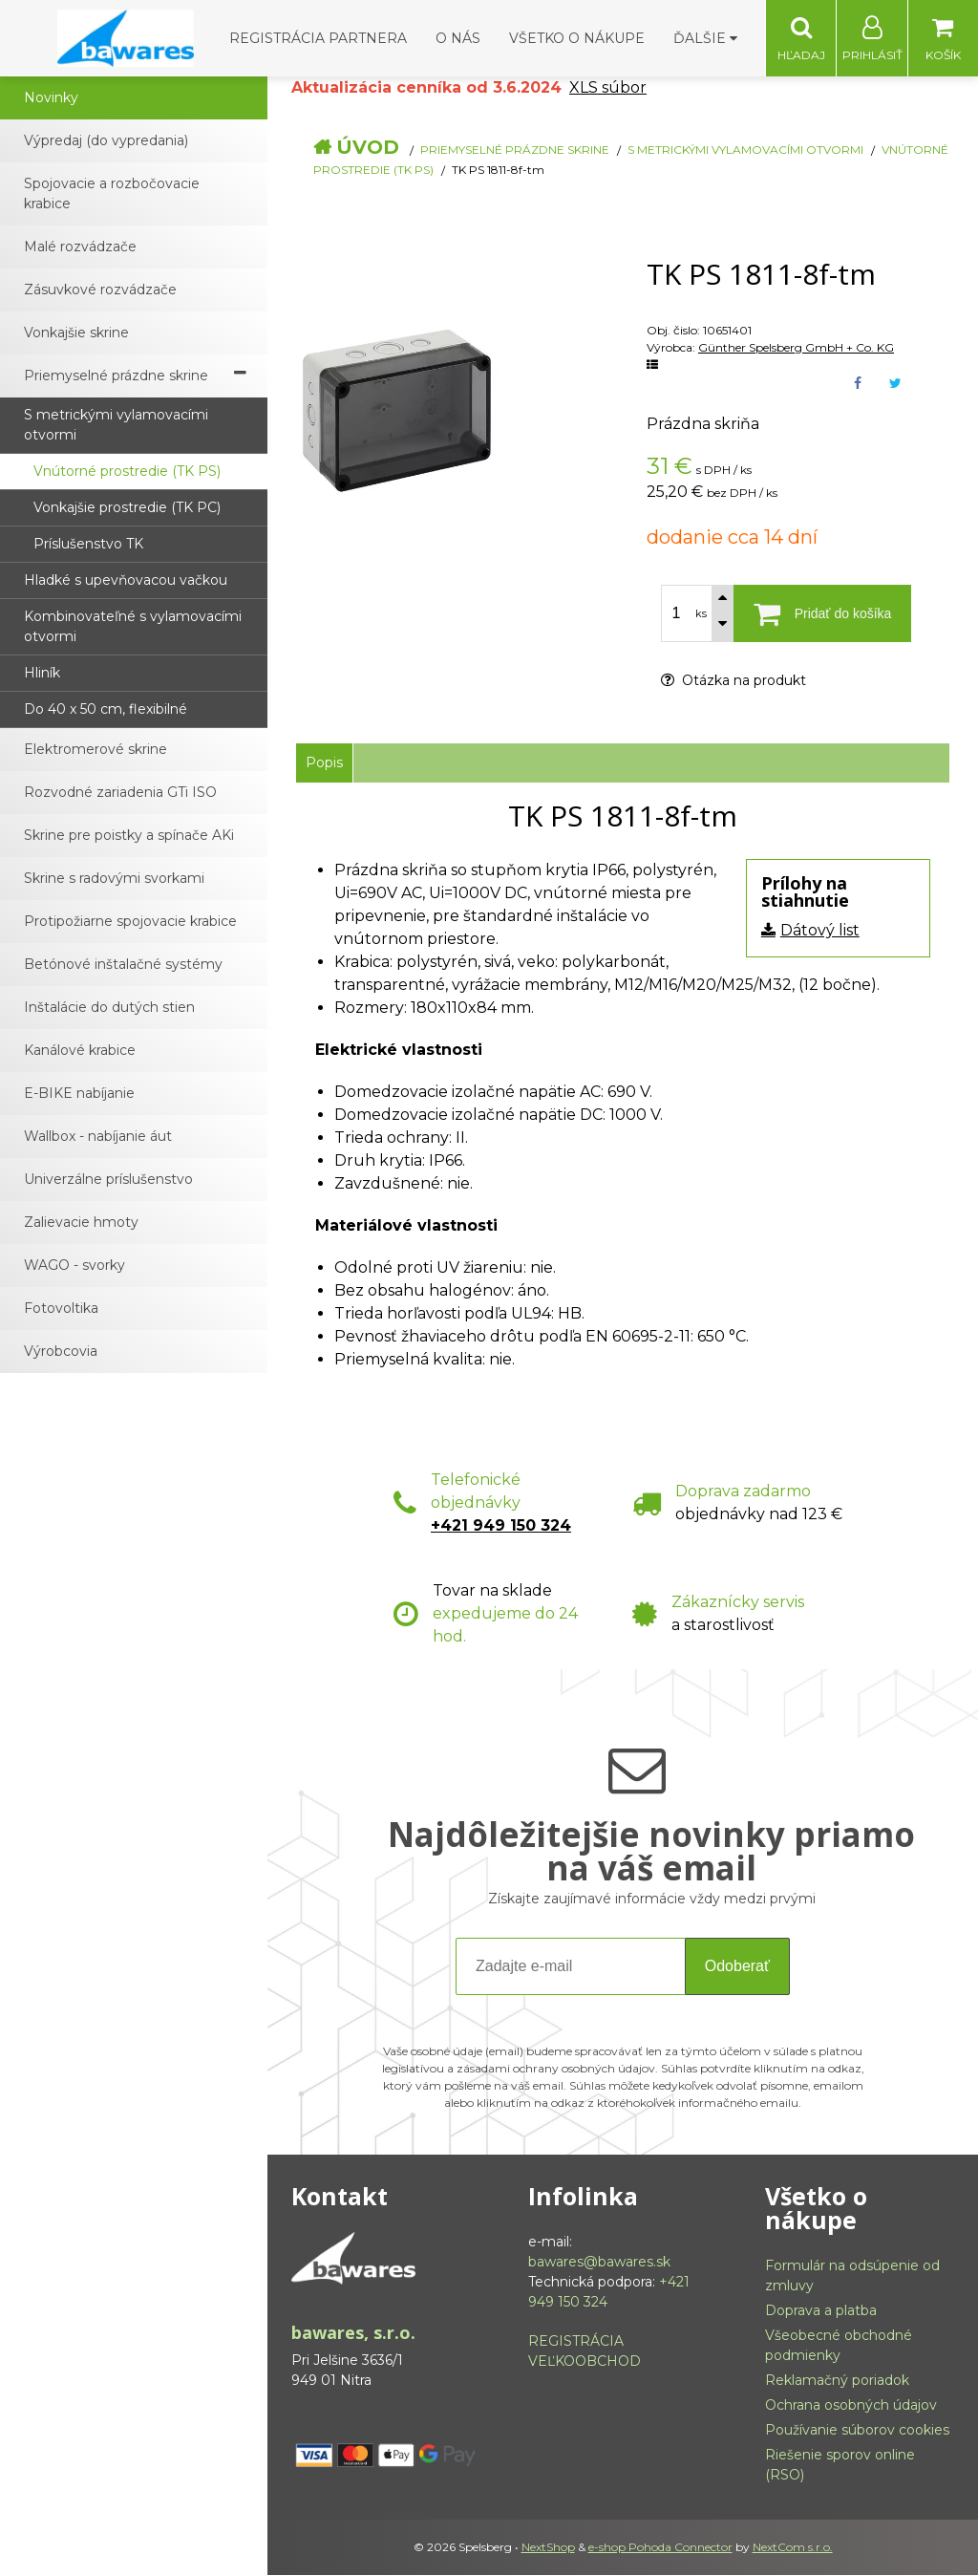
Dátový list (820, 931)
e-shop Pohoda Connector (660, 2548)
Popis (324, 763)
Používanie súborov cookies (857, 2430)
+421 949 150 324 (501, 1526)
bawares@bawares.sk (599, 2262)
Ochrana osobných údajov (851, 2406)
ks (701, 614)
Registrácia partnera (318, 38)
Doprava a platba (821, 2311)
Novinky (51, 98)
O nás (458, 38)
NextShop (548, 2548)
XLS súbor (608, 88)
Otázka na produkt (733, 681)
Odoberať (737, 1967)
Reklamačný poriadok (837, 2381)
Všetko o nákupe (577, 38)
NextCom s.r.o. (793, 2548)
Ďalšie (705, 38)
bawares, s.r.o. (353, 2333)
